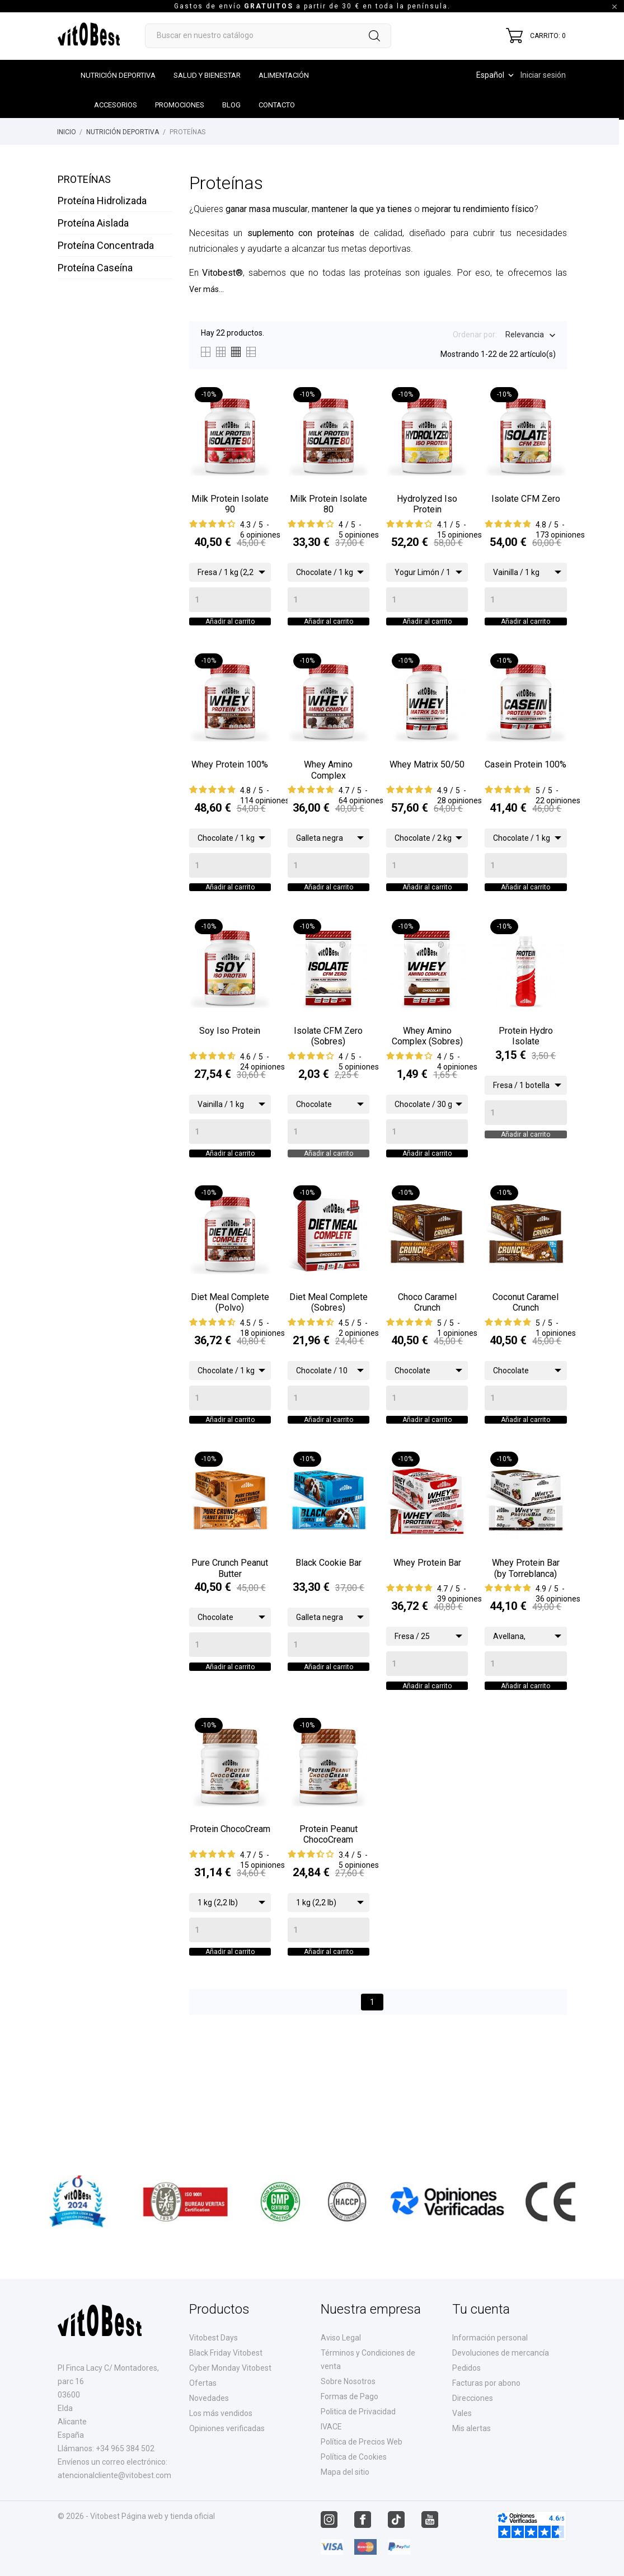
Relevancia (524, 335)
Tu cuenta (481, 2309)
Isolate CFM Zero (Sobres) (328, 1069)
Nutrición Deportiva (118, 75)
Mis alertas (471, 2428)
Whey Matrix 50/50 (427, 781)
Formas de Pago (349, 2396)
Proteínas (84, 179)
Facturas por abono (486, 2383)
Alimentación (284, 75)
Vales (462, 2413)
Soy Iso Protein (229, 1064)
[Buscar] (268, 35)
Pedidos (466, 2367)
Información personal (490, 2337)
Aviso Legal (341, 2337)
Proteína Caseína (95, 268)
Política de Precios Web (361, 2441)
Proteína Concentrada (106, 245)
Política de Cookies (354, 2456)
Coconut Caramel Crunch (525, 1352)
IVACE (331, 2426)
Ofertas (203, 2383)
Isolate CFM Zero (525, 498)
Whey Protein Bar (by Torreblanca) (526, 1635)
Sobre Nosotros (348, 2381)
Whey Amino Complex (328, 786)
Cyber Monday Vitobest (230, 2367)
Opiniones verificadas (227, 2428)
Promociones (179, 105)
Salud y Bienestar (207, 75)
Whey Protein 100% (229, 781)
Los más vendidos (220, 2413)
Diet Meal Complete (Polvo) (230, 1352)
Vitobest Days (213, 2337)
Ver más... (206, 289)
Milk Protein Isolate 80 (328, 504)
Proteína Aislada (93, 223)
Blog (231, 105)
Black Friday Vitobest (225, 2352)
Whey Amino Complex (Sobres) (427, 1069)
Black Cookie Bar (328, 1629)
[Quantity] (230, 599)
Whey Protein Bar (427, 1629)
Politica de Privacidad (358, 2411)
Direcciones (472, 2398)
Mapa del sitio (345, 2471)
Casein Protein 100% (525, 781)
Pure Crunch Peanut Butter (229, 1635)
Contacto (277, 105)
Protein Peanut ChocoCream (328, 1918)
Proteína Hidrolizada (102, 200)
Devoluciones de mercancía (500, 2352)
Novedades (209, 2398)
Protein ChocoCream (230, 1913)
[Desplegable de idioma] (496, 75)
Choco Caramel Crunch (427, 1352)
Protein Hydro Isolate (526, 1069)
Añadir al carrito (230, 630)
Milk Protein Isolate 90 (230, 504)
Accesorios (115, 105)
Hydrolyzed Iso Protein (427, 504)
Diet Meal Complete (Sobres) (328, 1352)
